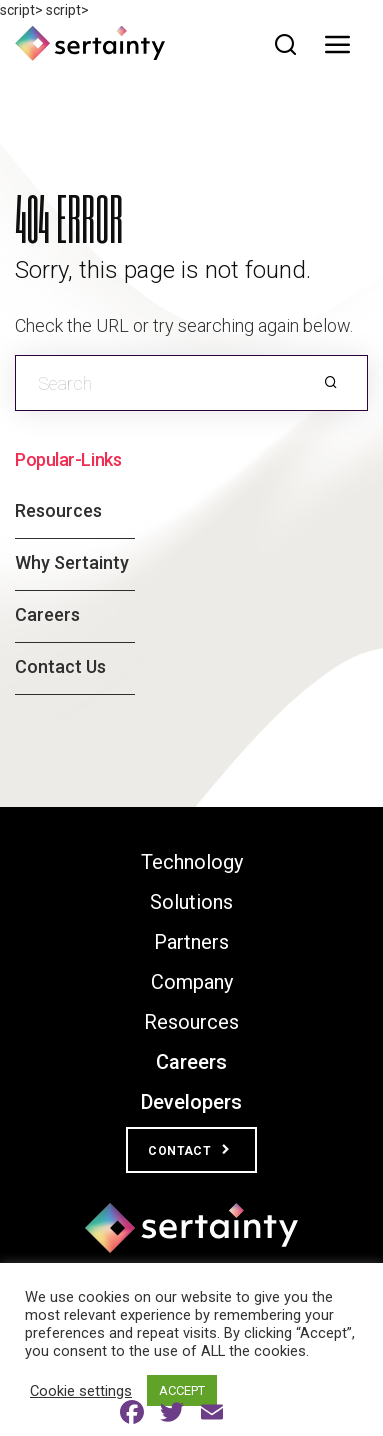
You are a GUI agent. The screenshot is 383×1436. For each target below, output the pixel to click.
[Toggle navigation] (343, 45)
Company (192, 982)
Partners (191, 942)
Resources (58, 510)
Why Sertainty (72, 562)
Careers (47, 614)
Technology (192, 862)
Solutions (191, 902)
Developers (191, 1102)
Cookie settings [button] (81, 1391)
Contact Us (60, 666)
